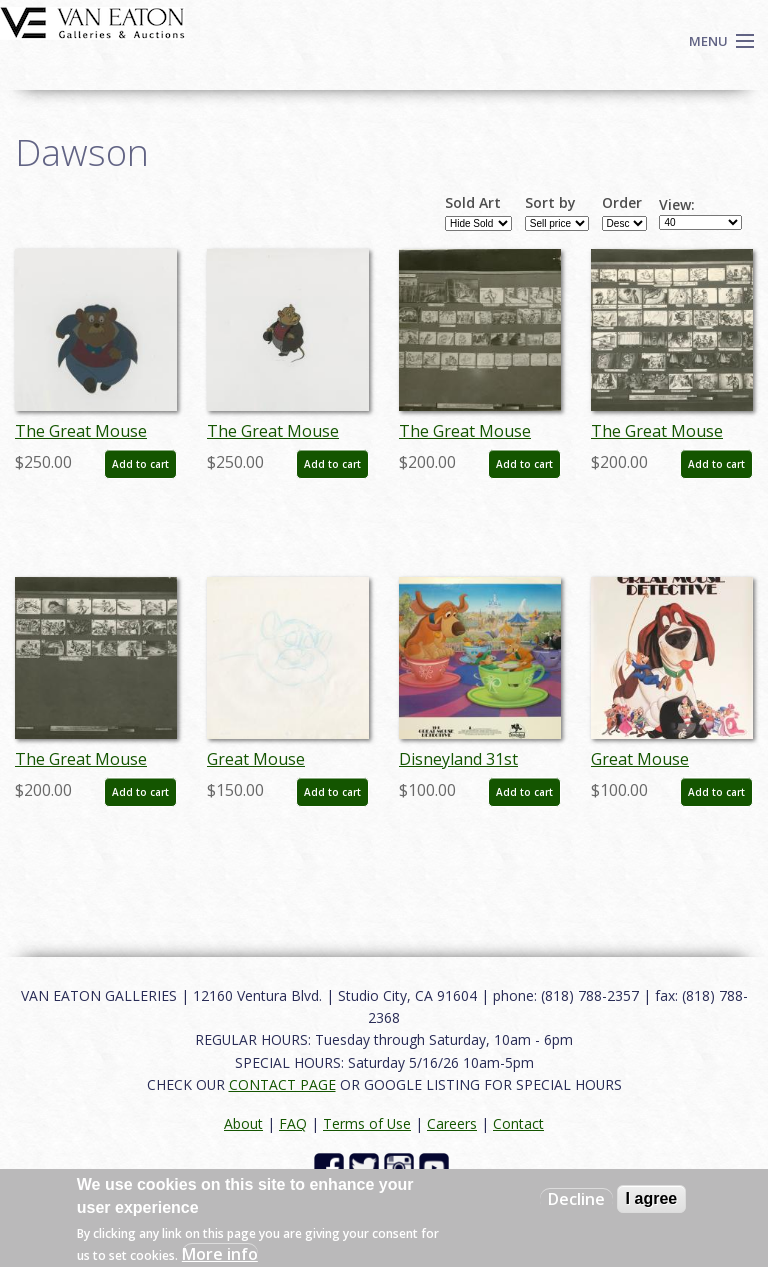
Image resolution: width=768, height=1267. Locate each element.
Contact (518, 1123)
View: (677, 205)
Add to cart (140, 464)
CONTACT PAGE (282, 1084)
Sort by (550, 203)
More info (220, 1254)
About (243, 1123)
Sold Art (473, 203)
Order (622, 203)
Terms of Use (367, 1123)
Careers (452, 1123)
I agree (652, 1198)
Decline (576, 1199)
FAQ (293, 1123)
